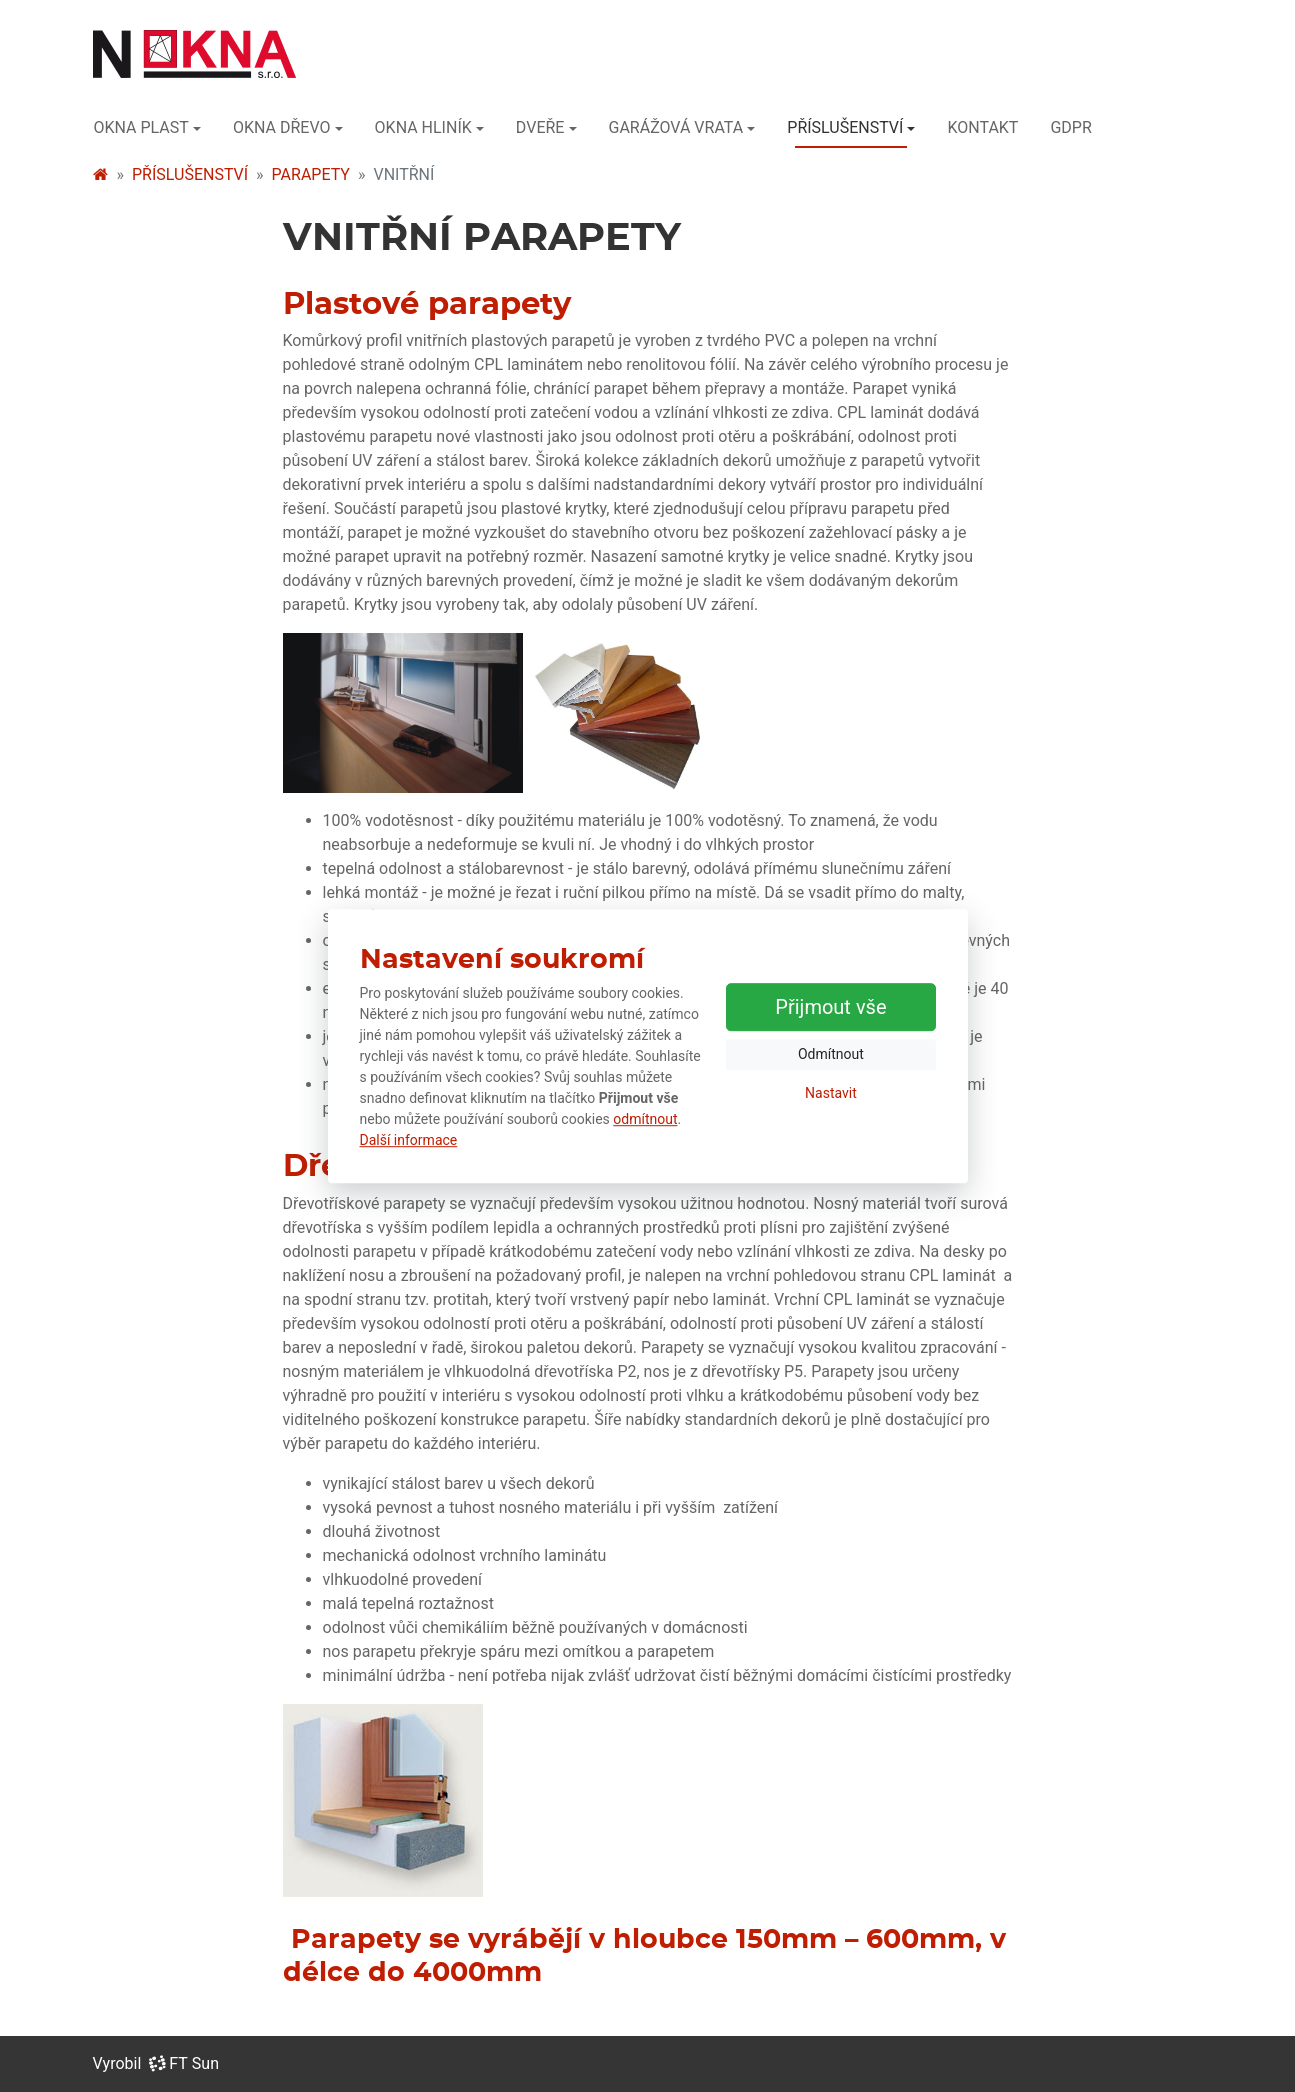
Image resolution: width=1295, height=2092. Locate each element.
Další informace (409, 1140)
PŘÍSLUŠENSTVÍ (845, 127)
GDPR (1070, 127)
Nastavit (831, 1093)
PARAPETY (311, 174)
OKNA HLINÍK (423, 127)
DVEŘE (540, 127)
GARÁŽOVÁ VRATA (676, 127)
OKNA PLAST (141, 127)
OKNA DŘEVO (282, 127)
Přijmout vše (830, 1007)
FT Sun (184, 2063)
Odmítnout (831, 1054)
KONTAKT (982, 127)
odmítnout (645, 1119)
